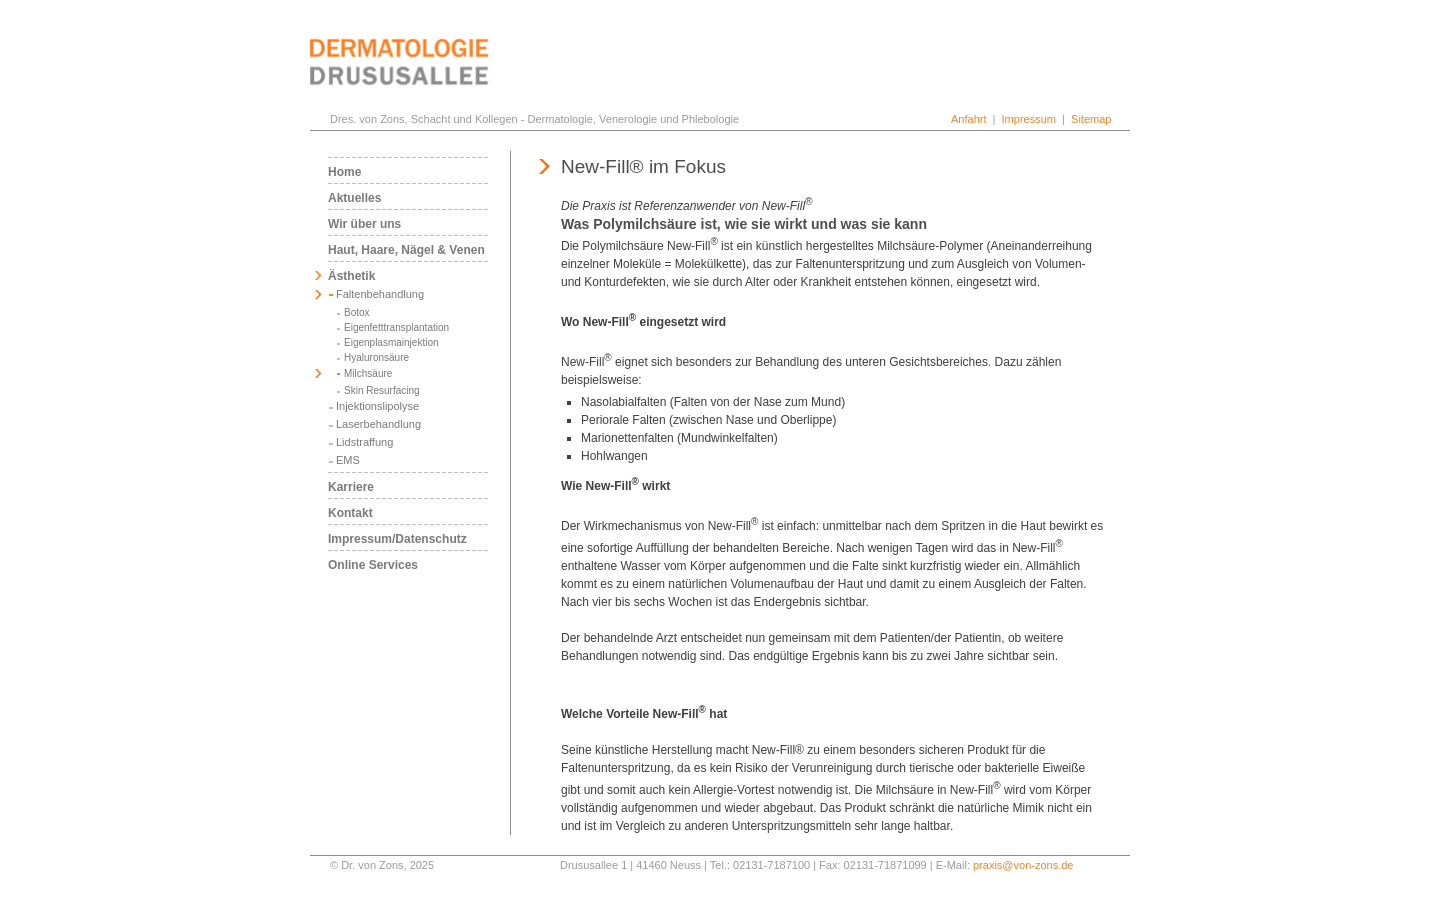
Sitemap (1091, 119)
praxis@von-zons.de (1023, 865)
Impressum (1029, 119)
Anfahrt (968, 119)
